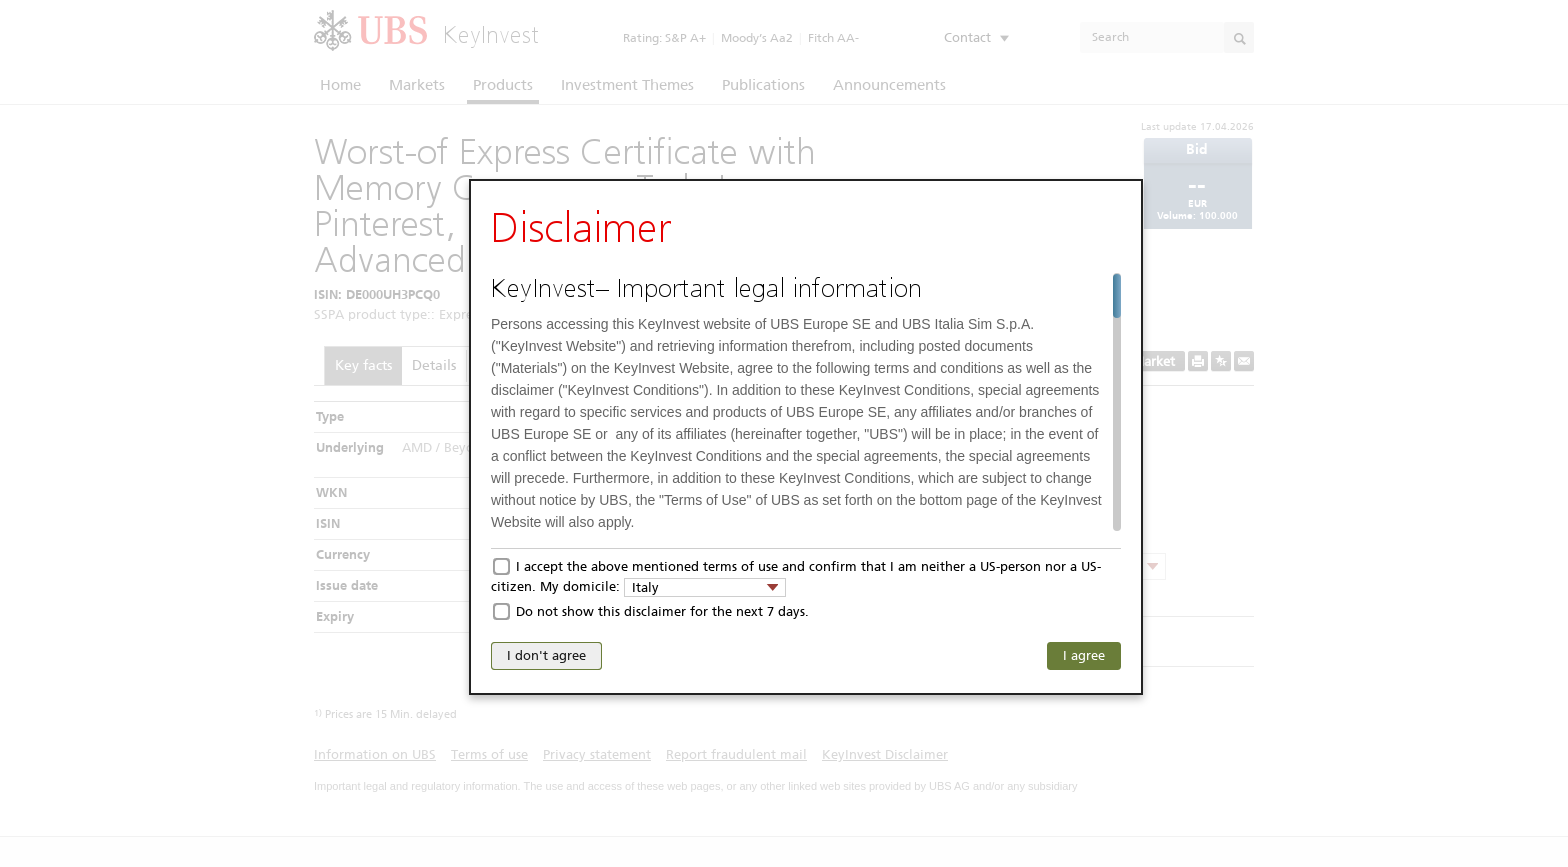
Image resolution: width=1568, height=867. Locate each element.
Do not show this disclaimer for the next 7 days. (662, 611)
